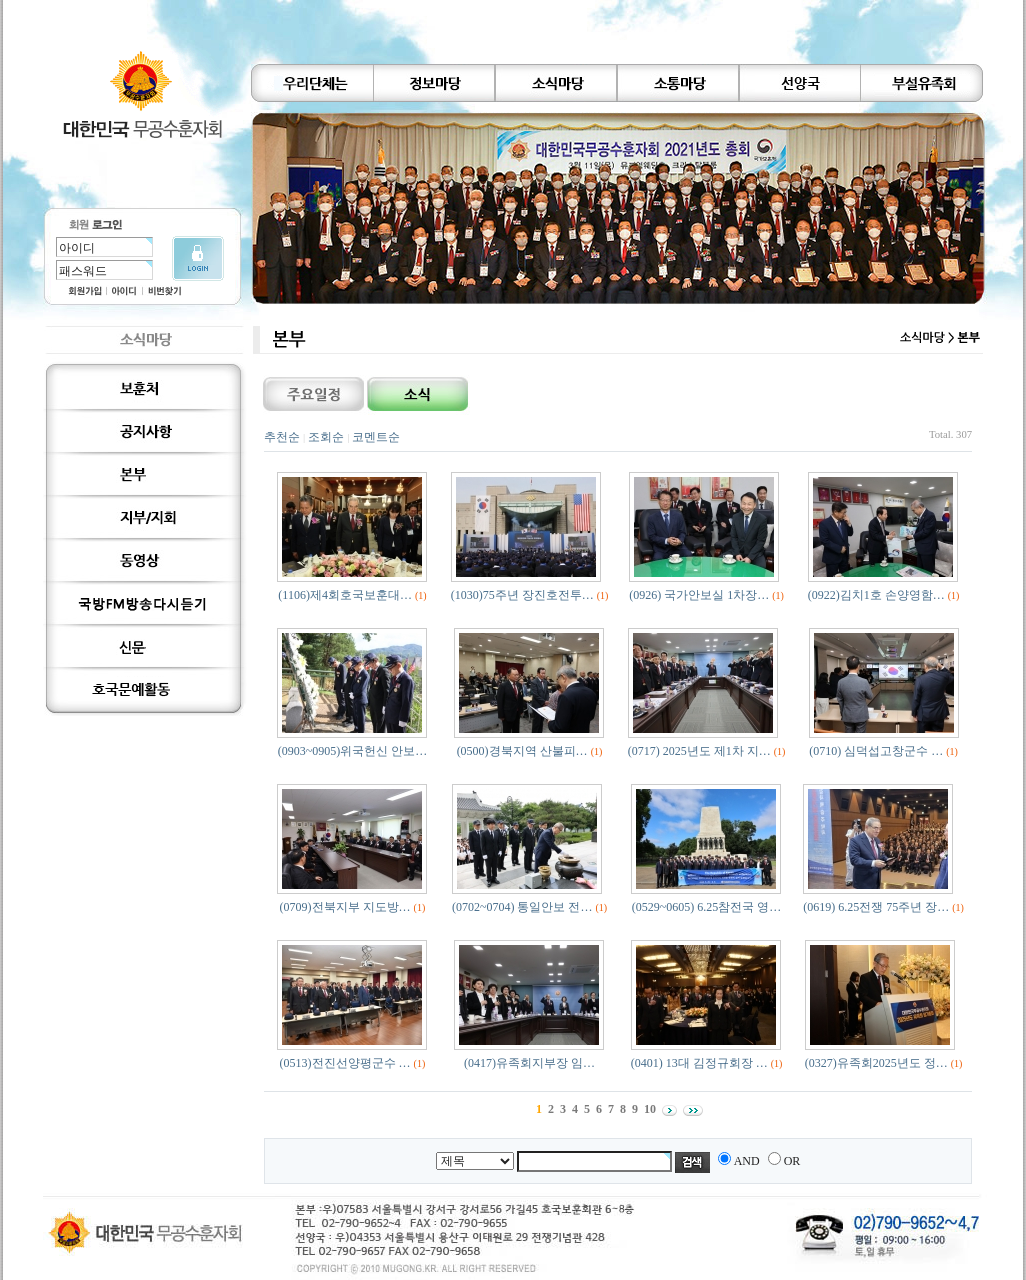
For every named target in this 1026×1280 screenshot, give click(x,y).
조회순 (326, 437)
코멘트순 (376, 437)
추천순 (282, 437)
